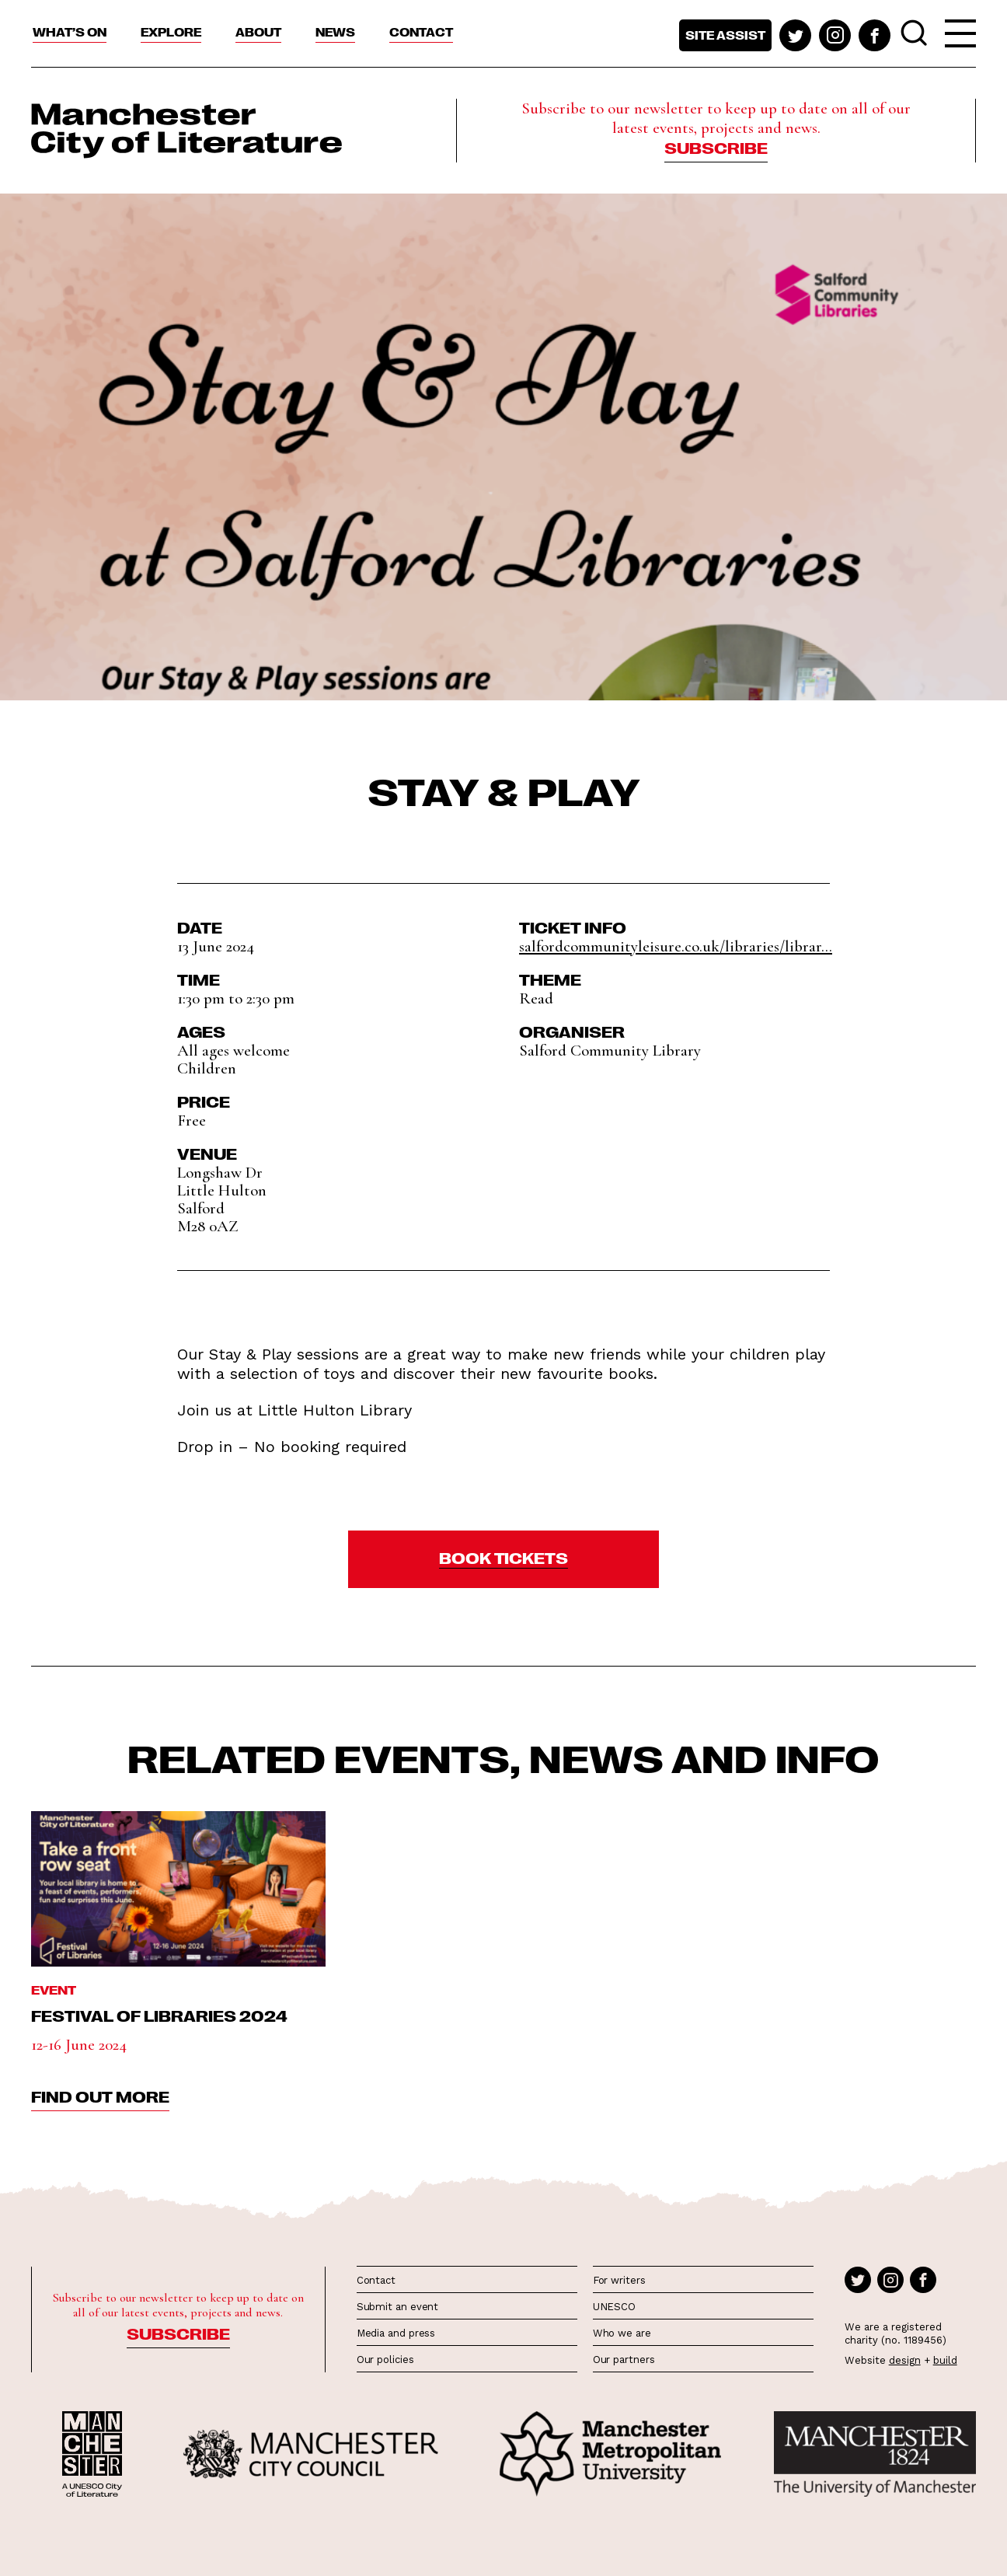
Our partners (624, 2359)
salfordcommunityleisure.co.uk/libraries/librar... (675, 946)
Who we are (622, 2333)
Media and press (396, 2333)
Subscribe (716, 147)
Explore (171, 32)
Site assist (725, 35)
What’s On (69, 32)
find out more (100, 2095)
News (335, 32)
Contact (421, 32)
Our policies (385, 2359)
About (258, 32)
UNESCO (614, 2306)
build (945, 2360)
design (905, 2360)
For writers (619, 2280)
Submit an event (398, 2306)
